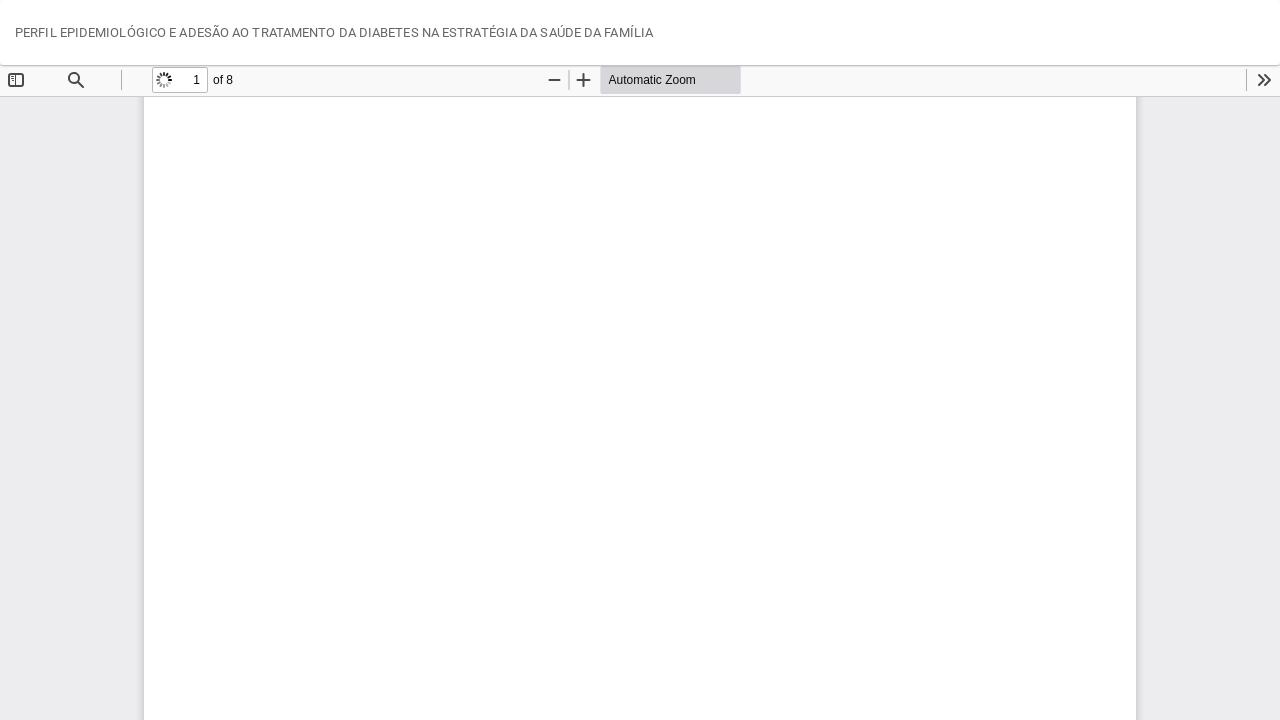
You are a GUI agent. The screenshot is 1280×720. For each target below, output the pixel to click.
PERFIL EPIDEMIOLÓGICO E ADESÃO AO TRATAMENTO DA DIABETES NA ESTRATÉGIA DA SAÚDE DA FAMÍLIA (334, 32)
